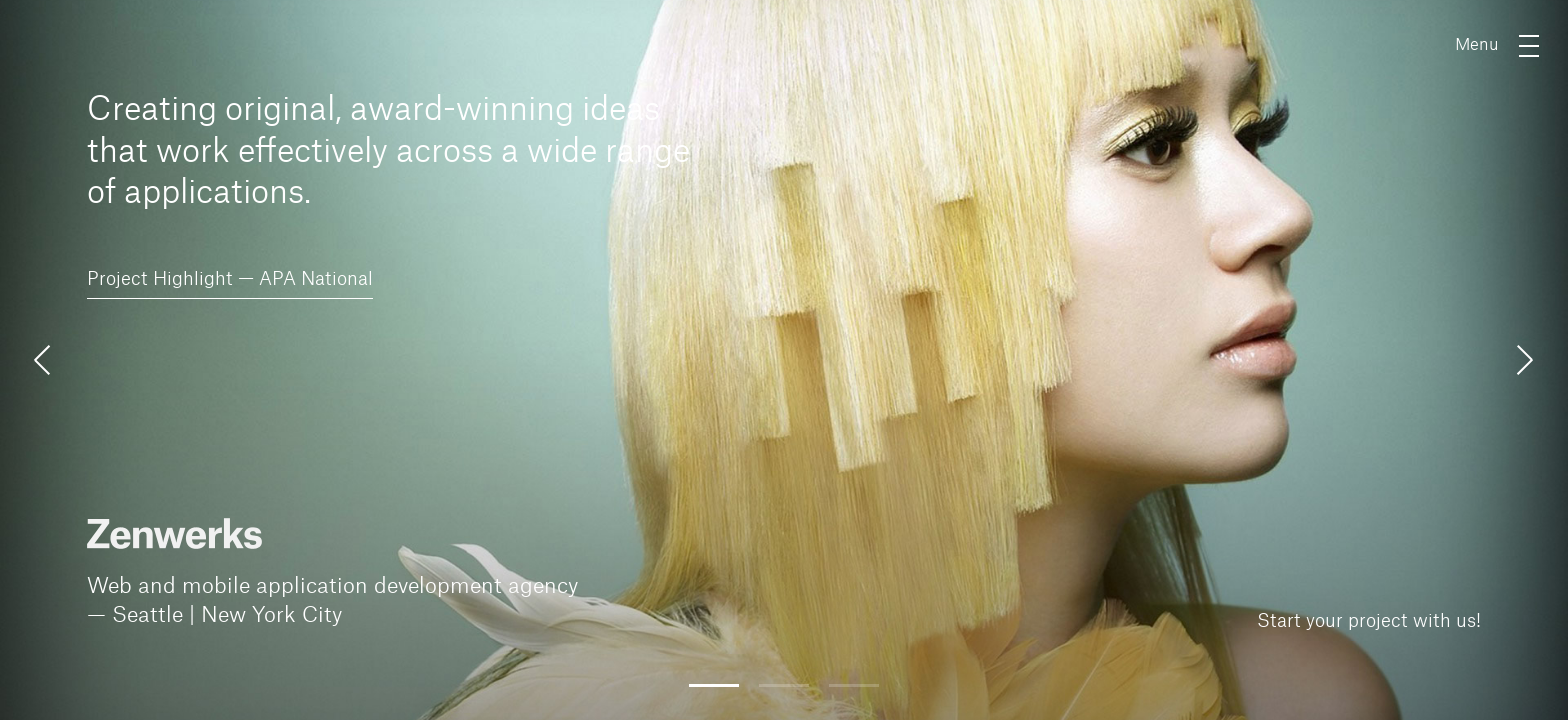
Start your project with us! (1369, 621)
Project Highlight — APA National (230, 279)
